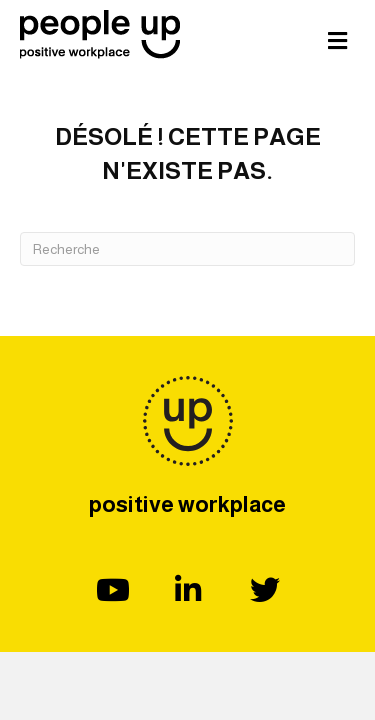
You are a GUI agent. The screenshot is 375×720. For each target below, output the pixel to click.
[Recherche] (187, 249)
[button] (111, 590)
